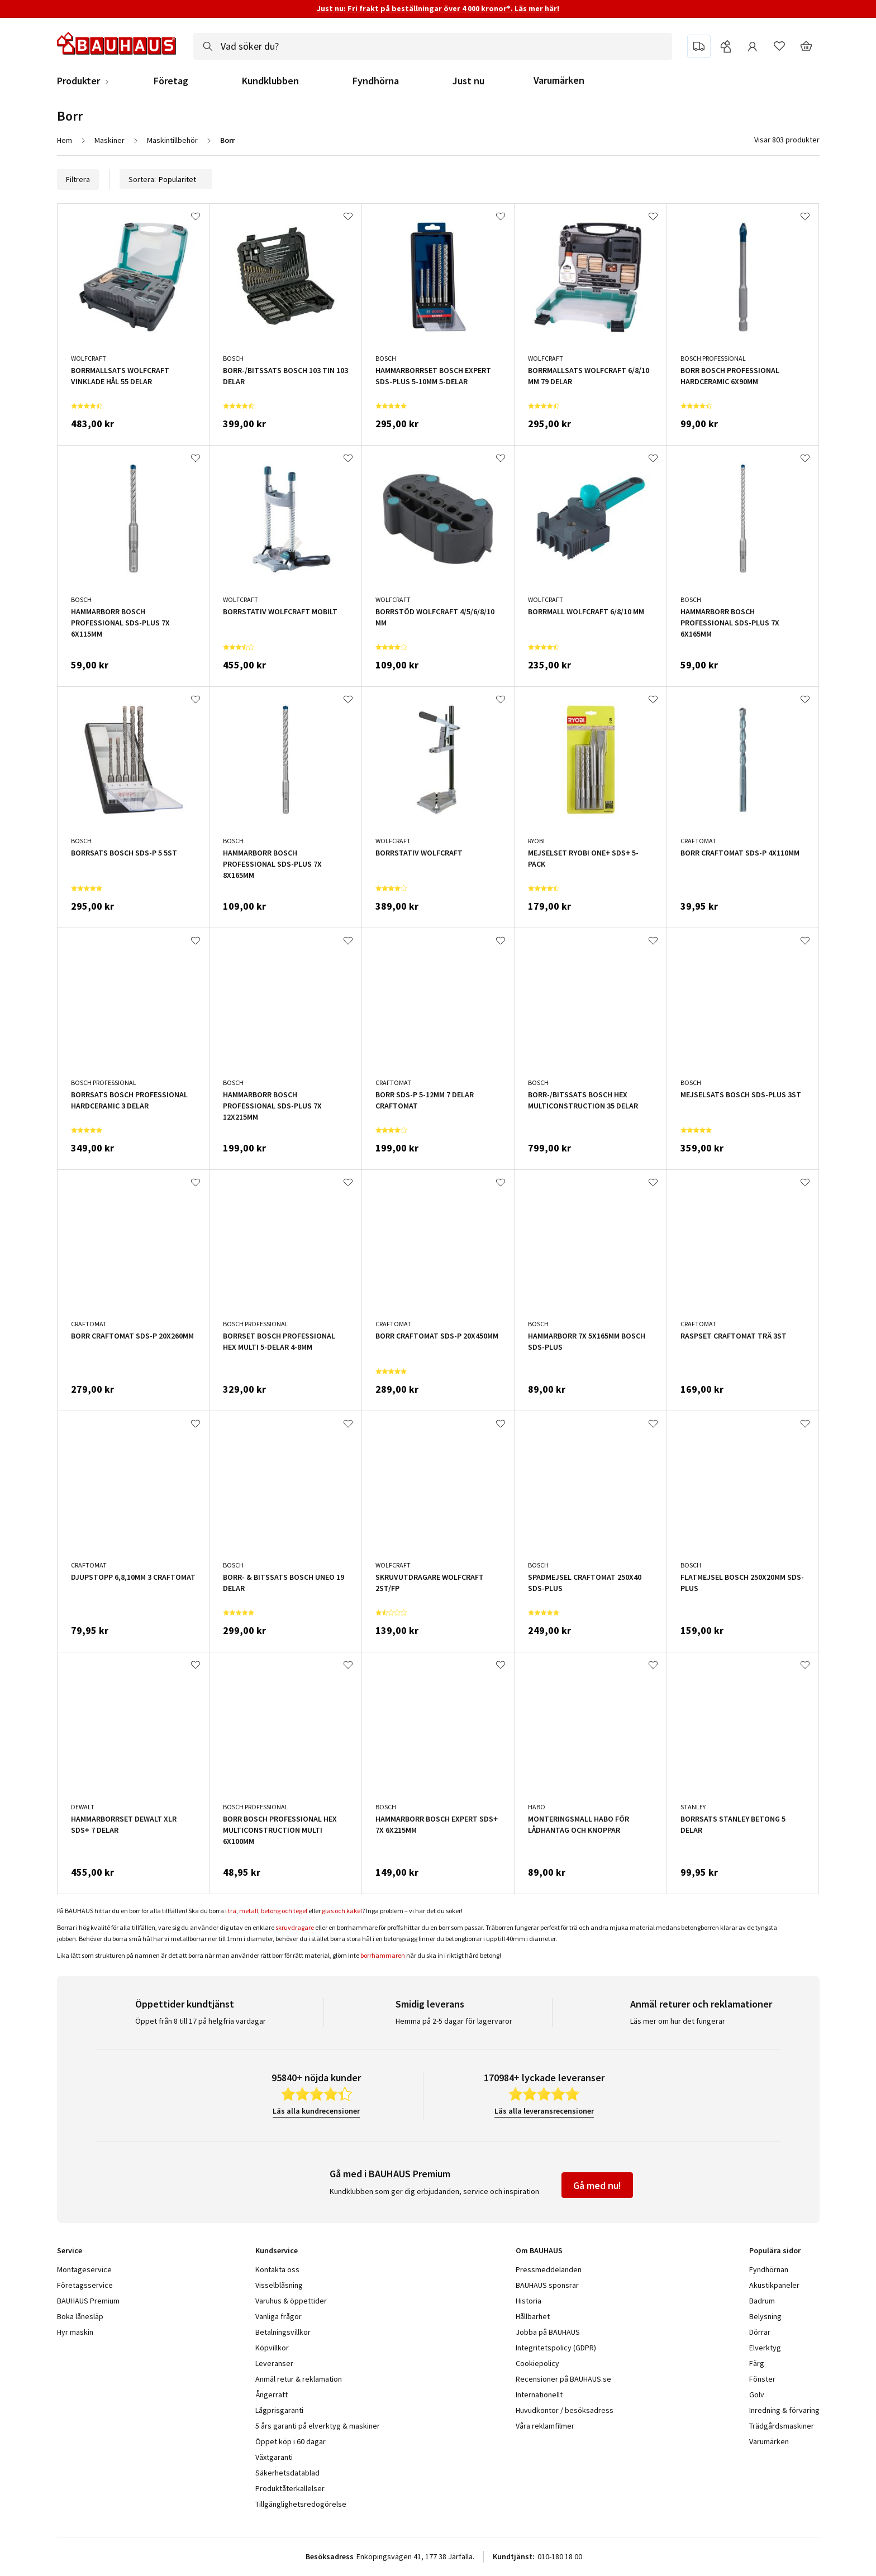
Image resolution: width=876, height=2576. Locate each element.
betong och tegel (284, 1910)
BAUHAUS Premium (88, 2301)
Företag (171, 81)
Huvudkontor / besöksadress (564, 2410)
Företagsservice (85, 2285)
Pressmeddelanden (549, 2269)
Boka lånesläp (80, 2316)
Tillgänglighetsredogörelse (300, 2504)
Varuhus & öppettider (291, 2301)
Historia (528, 2301)
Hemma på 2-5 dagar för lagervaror (454, 2021)
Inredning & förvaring (784, 2410)
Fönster (762, 2379)
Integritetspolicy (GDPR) (556, 2348)
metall (248, 1910)
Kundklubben (270, 81)
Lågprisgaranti (279, 2410)
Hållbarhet (533, 2316)
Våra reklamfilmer (545, 2426)
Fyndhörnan (768, 2269)
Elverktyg (765, 2348)
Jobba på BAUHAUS (548, 2332)
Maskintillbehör (172, 140)
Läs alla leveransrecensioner (544, 2111)
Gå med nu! (597, 2185)
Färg (756, 2363)
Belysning (765, 2316)
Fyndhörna (376, 81)
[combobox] (432, 46)
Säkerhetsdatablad (287, 2473)
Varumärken (559, 80)
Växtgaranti (274, 2457)
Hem (64, 140)
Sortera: (165, 179)
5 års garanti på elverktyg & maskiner (317, 2426)
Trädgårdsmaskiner (781, 2426)
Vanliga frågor (278, 2316)
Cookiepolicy (537, 2363)
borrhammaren (382, 1955)
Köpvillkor (272, 2348)
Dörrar (759, 2332)
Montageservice (84, 2269)
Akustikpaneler (774, 2285)
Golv (756, 2394)
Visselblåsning (279, 2285)
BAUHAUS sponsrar (547, 2285)
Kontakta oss (277, 2269)
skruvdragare (294, 1927)
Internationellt (539, 2394)
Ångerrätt (271, 2394)
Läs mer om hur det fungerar (677, 2021)
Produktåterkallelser (290, 2488)
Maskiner (109, 140)
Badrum (762, 2301)
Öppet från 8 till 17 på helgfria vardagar (200, 2021)
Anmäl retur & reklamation (298, 2379)
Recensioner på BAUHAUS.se (563, 2379)
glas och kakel (342, 1910)
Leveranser (274, 2363)
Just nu (468, 81)
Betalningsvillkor (283, 2332)
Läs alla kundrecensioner (316, 2111)
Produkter (78, 81)
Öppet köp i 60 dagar (290, 2441)
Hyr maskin (75, 2332)
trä (232, 1910)
